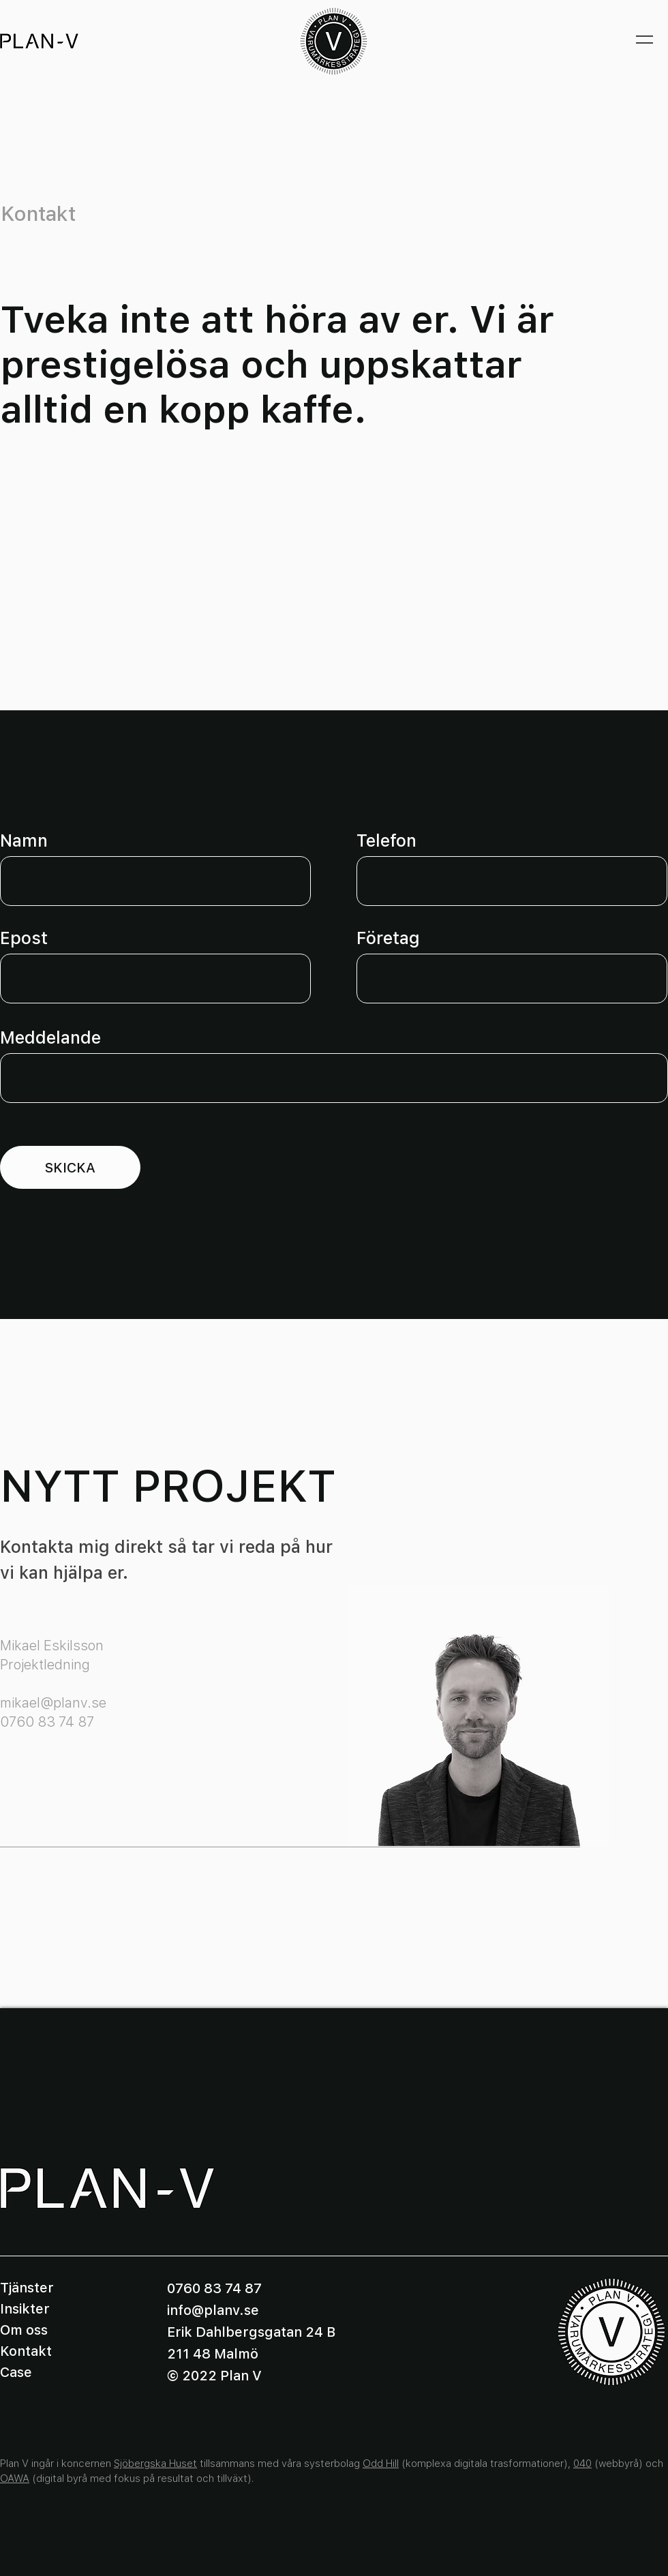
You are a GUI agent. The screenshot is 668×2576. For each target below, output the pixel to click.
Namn (24, 840)
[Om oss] (48, 2330)
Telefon (386, 840)
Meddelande (50, 1037)
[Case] (48, 2372)
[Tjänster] (48, 2287)
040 (582, 2463)
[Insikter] (48, 2309)
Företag (388, 938)
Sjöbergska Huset (155, 2463)
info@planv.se (213, 2310)
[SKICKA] (70, 1167)
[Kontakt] (48, 2351)
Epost (24, 938)
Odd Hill (381, 2463)
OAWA (14, 2478)
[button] (644, 41)
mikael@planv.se (53, 1703)
